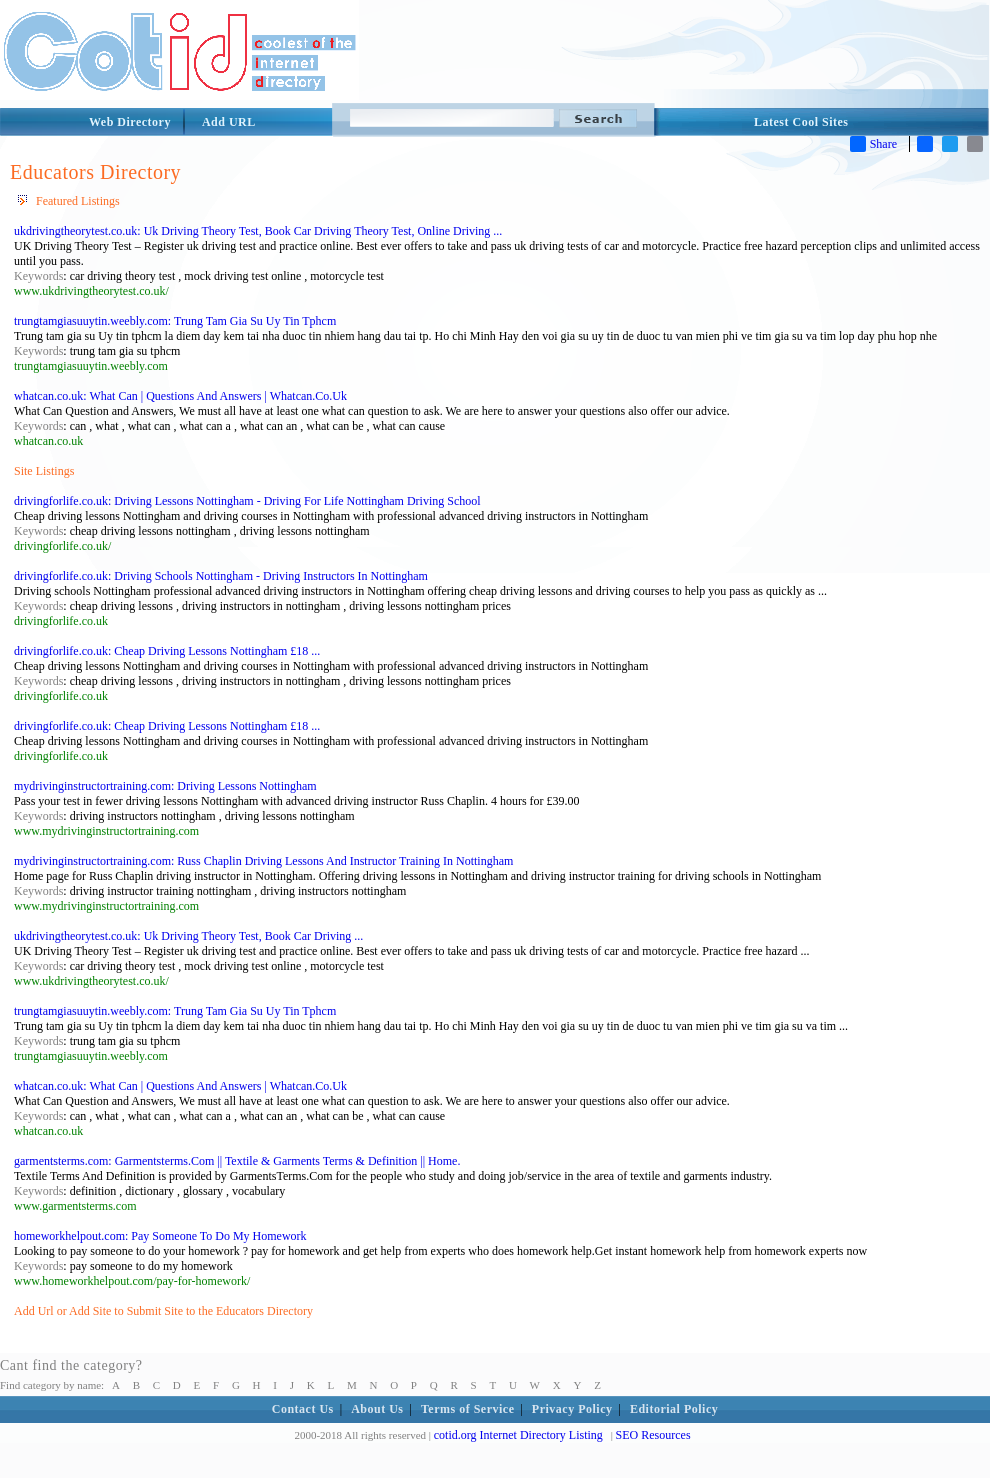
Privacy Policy (572, 1409)
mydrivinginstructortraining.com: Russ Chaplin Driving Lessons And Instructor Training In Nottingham (263, 861)
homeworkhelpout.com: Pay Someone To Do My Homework (160, 1236)
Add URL (229, 122)
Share (873, 144)
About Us (377, 1409)
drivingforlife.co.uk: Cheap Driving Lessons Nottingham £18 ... (167, 651)
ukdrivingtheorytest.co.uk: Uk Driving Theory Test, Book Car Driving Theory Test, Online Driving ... (258, 231)
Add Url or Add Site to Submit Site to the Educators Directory (163, 1311)
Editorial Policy (674, 1409)
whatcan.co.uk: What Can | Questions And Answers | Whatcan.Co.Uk (180, 396)
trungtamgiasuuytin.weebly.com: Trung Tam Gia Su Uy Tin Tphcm (175, 321)
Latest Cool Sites (801, 122)
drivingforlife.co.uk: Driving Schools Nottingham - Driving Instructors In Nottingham (221, 576)
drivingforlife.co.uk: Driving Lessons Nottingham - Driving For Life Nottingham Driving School (247, 501)
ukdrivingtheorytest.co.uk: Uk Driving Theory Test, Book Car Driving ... (188, 936)
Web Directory (130, 122)
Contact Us (303, 1409)
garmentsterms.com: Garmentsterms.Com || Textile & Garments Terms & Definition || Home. (237, 1161)
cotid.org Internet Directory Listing (518, 1435)
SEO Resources (653, 1435)
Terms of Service (468, 1409)
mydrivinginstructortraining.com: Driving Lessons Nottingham (165, 786)
